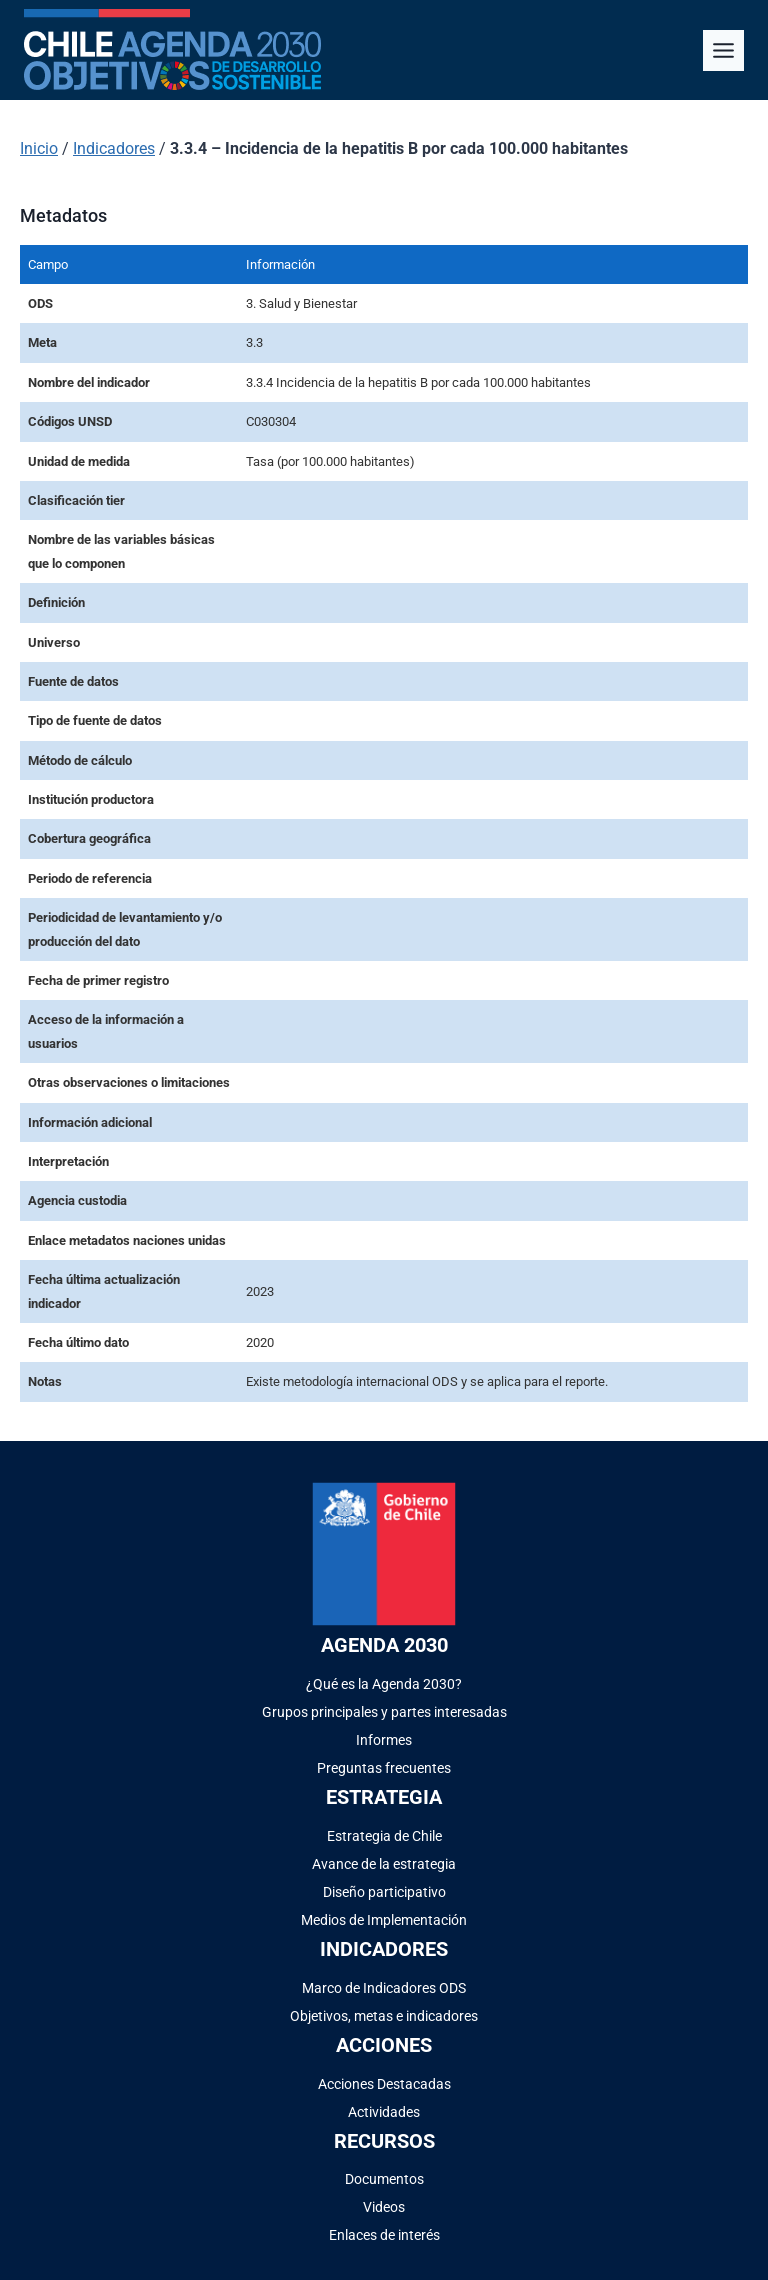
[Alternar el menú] (723, 50)
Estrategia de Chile (384, 1836)
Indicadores (114, 148)
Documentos (384, 2179)
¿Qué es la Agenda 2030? (384, 1684)
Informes (384, 1740)
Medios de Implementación (384, 1920)
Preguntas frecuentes (384, 1768)
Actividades (384, 2112)
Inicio (39, 148)
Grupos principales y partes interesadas (384, 1712)
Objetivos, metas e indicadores (384, 2016)
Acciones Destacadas (384, 2084)
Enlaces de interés (384, 2235)
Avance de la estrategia (384, 1864)
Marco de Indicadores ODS (384, 1988)
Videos (384, 2207)
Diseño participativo (384, 1892)
